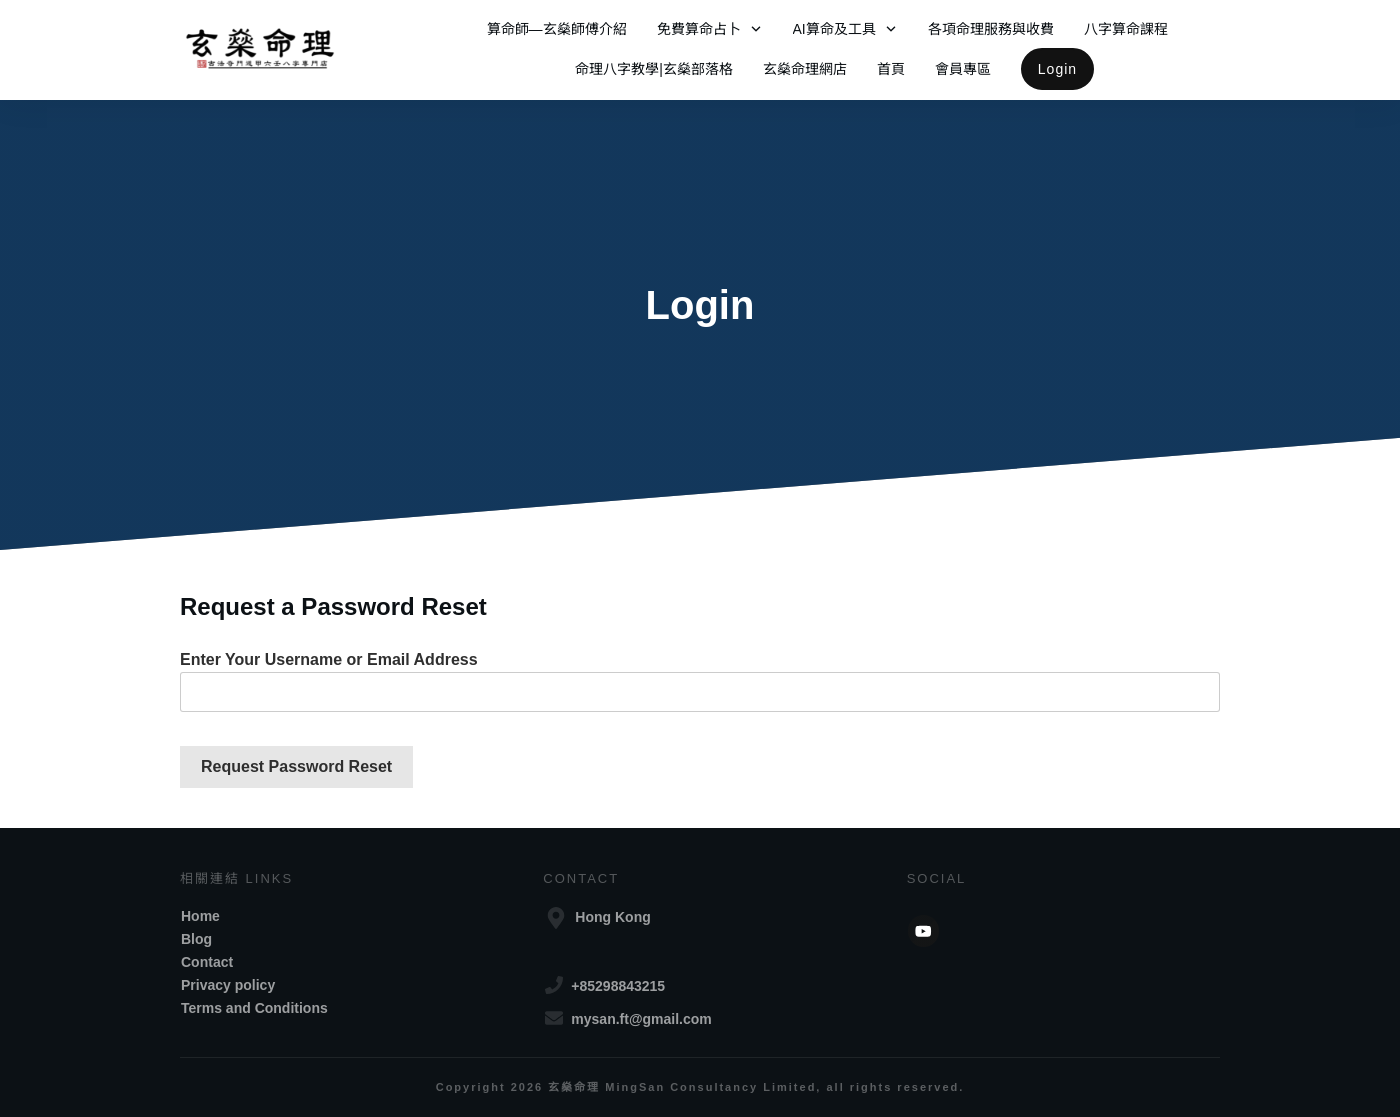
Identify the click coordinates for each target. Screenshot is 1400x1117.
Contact (207, 962)
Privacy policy (228, 985)
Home (200, 916)
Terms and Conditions (254, 1008)
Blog (196, 939)
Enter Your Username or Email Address (329, 659)
